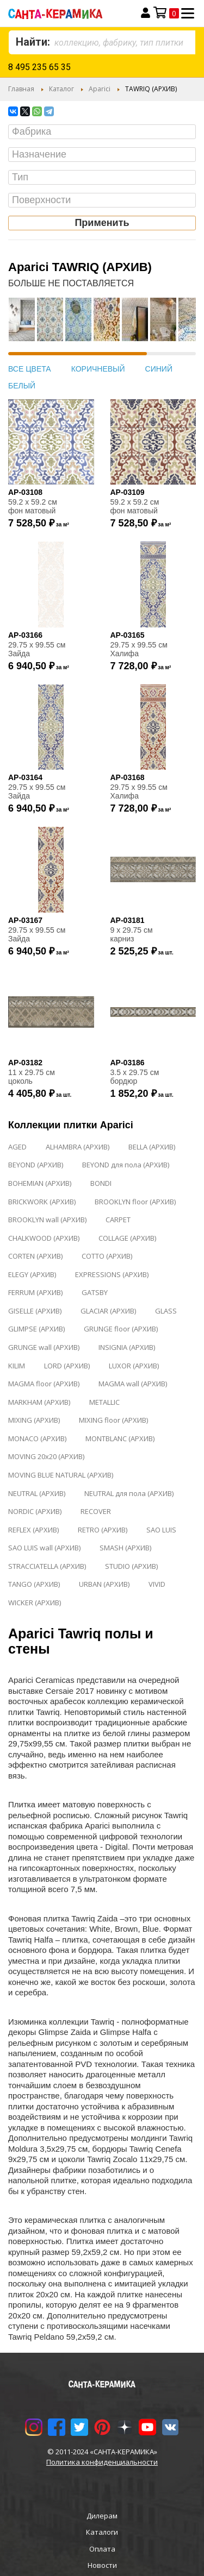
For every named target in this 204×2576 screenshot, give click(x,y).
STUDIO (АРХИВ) (131, 1566)
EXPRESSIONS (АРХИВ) (112, 1274)
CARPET (118, 1219)
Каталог (61, 88)
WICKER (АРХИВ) (34, 1602)
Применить (102, 222)
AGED (17, 1147)
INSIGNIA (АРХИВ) (126, 1347)
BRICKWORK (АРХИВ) (42, 1202)
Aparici (99, 88)
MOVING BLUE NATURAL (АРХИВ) (60, 1475)
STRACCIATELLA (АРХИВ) (47, 1566)
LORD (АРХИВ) (67, 1366)
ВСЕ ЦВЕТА (29, 369)
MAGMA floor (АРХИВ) (43, 1383)
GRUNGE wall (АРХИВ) (43, 1347)
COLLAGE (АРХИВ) (127, 1238)
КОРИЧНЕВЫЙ (98, 369)
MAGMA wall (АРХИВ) (132, 1383)
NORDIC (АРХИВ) (34, 1511)
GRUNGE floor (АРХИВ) (121, 1329)
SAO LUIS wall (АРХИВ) (44, 1548)
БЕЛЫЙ (21, 385)
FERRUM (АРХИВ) (35, 1292)
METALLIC (104, 1402)
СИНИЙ (158, 369)
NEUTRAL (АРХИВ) (36, 1493)
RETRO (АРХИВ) (102, 1530)
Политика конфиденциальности (102, 2462)
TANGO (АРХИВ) (34, 1584)
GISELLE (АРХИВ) (34, 1311)
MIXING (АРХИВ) (34, 1420)
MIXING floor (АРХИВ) (113, 1420)
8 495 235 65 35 (39, 67)
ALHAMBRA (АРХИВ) (77, 1147)
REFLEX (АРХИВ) (33, 1530)
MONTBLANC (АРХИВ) (119, 1438)
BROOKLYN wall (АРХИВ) (47, 1219)
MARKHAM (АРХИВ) (39, 1402)
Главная (21, 88)
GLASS (166, 1311)
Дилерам (102, 2516)
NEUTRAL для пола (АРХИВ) (129, 1493)
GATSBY (95, 1292)
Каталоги (102, 2532)
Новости (102, 2565)
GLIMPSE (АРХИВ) (36, 1329)
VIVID (157, 1584)
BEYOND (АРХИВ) (35, 1165)
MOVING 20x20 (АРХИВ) (46, 1456)
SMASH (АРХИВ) (125, 1548)
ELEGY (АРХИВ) (32, 1274)
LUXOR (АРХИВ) (134, 1366)
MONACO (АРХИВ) (37, 1438)
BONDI (101, 1183)
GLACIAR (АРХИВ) (108, 1311)
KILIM (16, 1366)
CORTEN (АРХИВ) (35, 1256)
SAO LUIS (161, 1530)
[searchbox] (104, 132)
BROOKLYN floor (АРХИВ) (135, 1202)
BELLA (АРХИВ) (151, 1147)
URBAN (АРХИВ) (104, 1584)
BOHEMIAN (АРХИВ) (39, 1183)
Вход (145, 13)
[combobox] (102, 42)
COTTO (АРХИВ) (107, 1256)
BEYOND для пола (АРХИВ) (125, 1165)
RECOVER (96, 1511)
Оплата (102, 2549)
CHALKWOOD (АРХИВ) (43, 1238)
